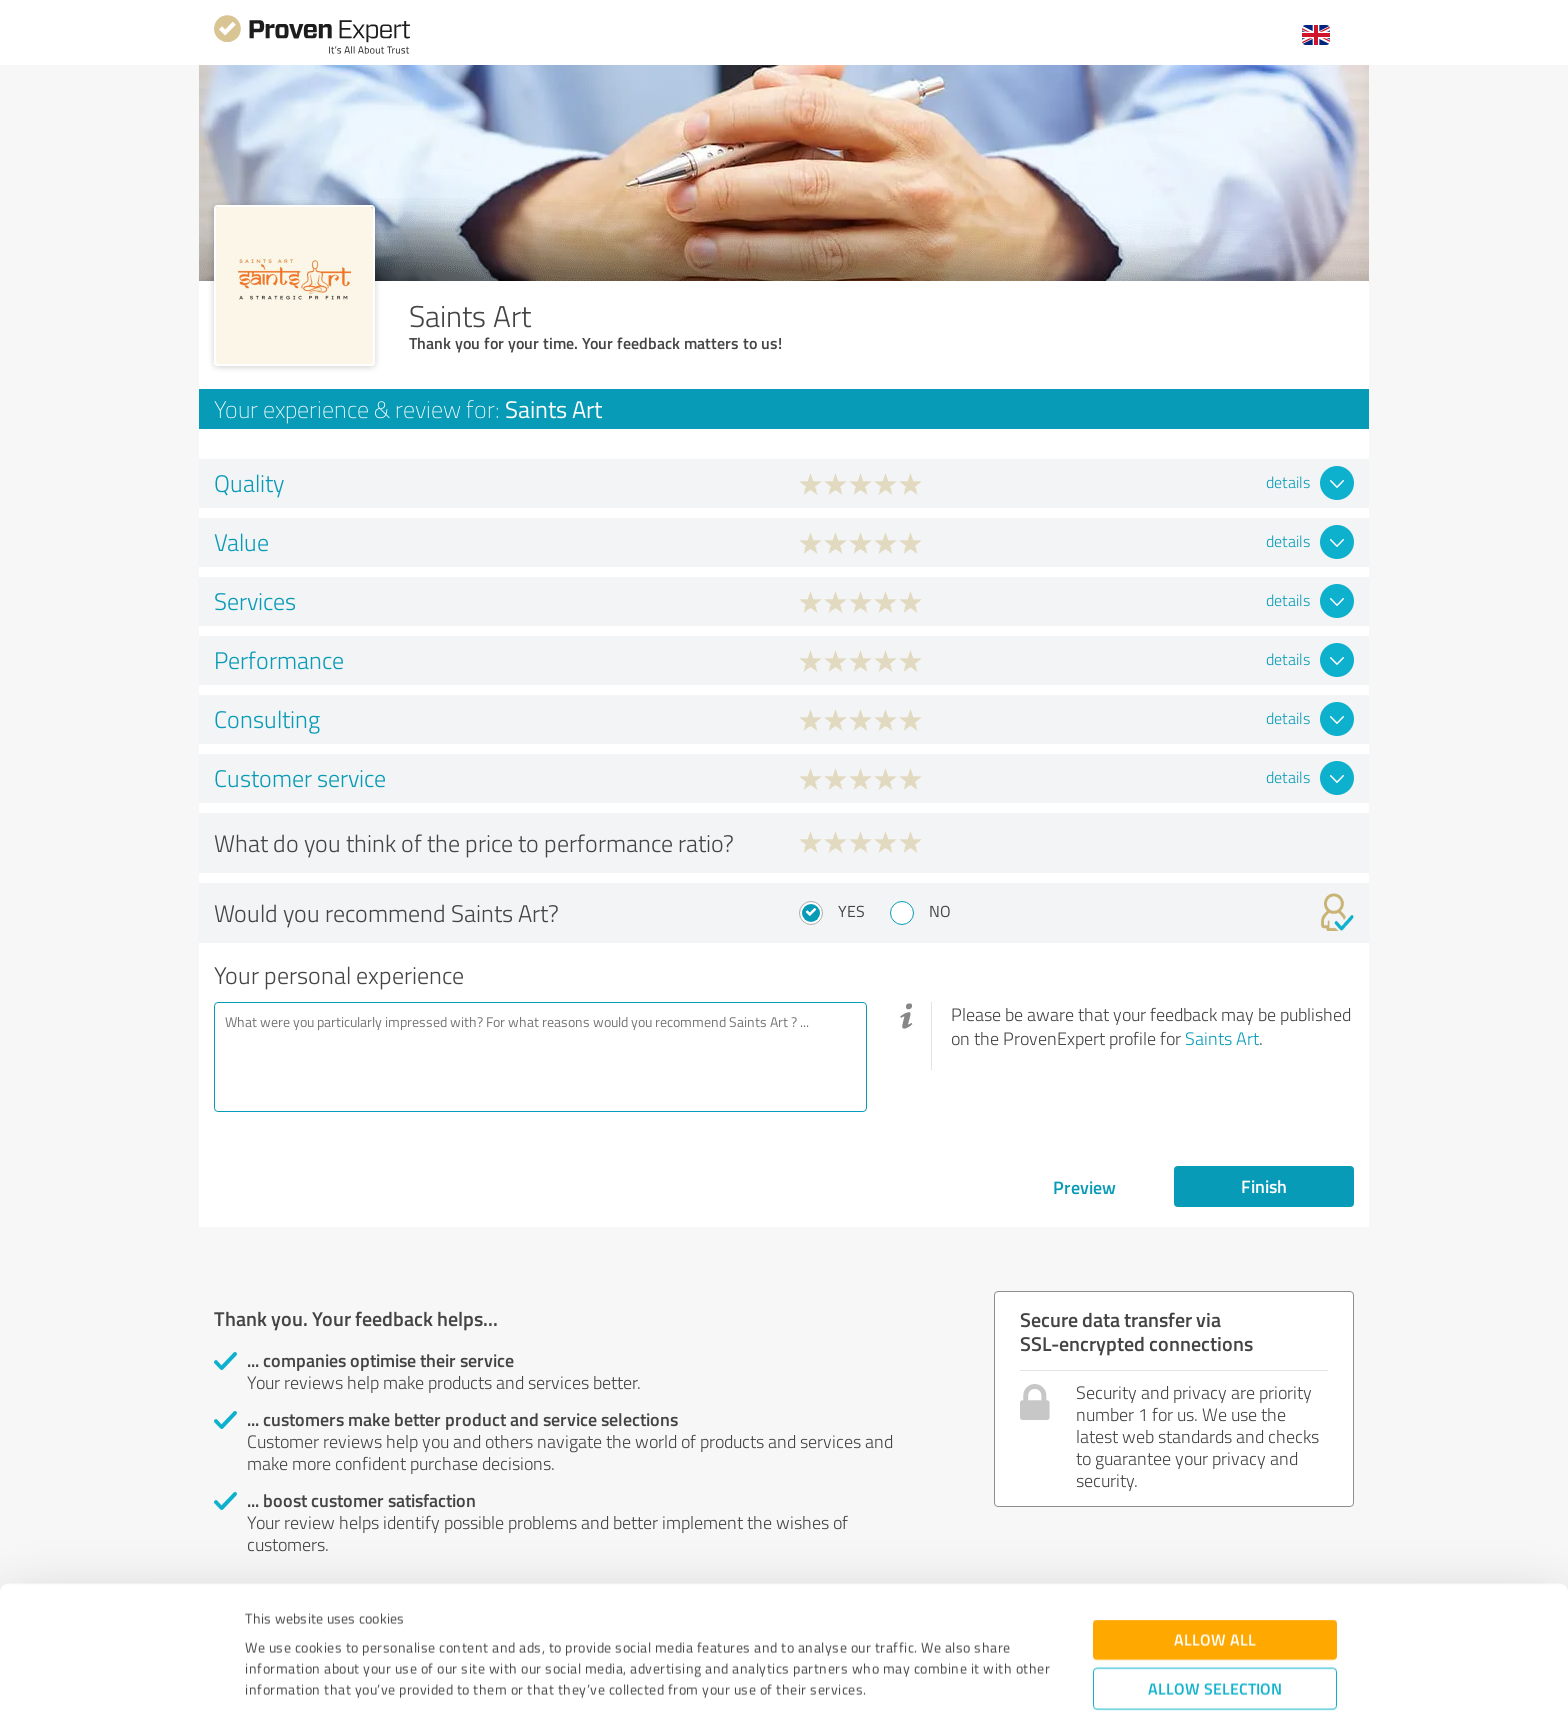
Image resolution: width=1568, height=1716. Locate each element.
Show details (909, 1678)
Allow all (1215, 1530)
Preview (1084, 1187)
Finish (1264, 1186)
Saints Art (1222, 1038)
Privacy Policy (345, 1622)
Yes (851, 911)
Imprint (268, 1622)
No (940, 911)
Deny (1215, 1641)
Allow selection (1215, 1579)
